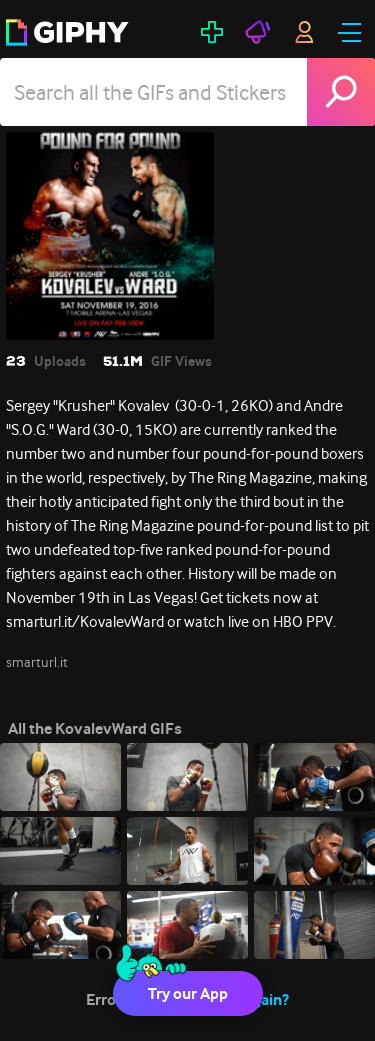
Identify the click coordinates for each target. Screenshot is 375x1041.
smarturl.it (37, 662)
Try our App (188, 993)
